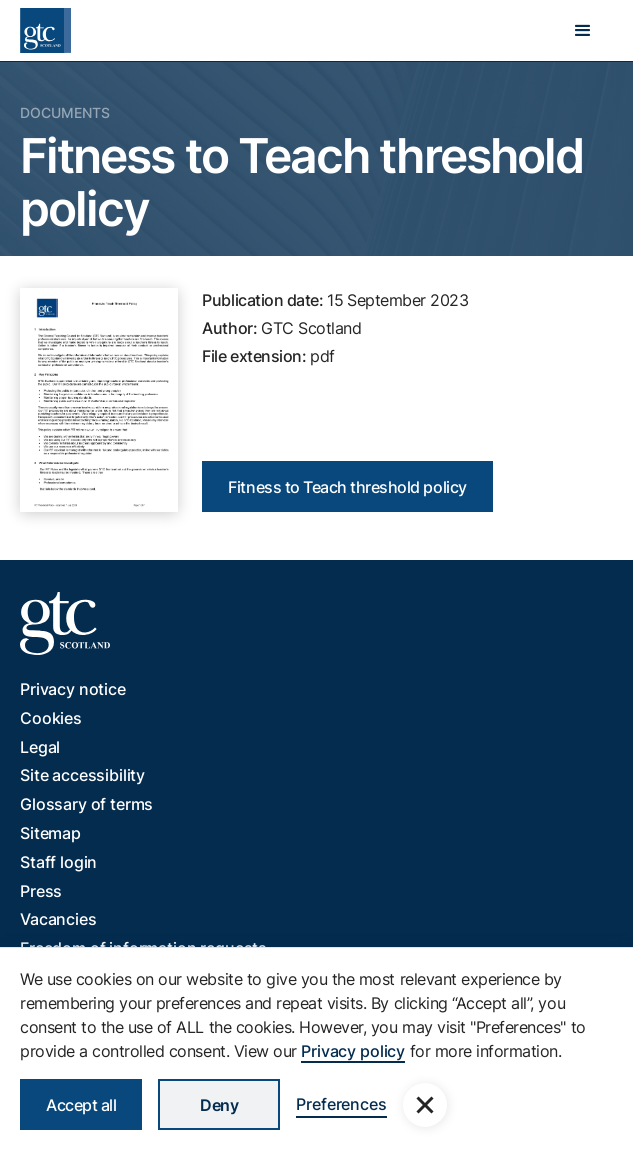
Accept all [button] (81, 1105)
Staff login (58, 862)
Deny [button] (219, 1105)
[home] (45, 30)
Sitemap (50, 833)
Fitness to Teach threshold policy (347, 487)
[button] (583, 31)
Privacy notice (73, 689)
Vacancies (58, 919)
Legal (40, 747)
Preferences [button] (341, 1104)
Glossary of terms (86, 804)
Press (41, 891)
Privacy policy (353, 1051)
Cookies (51, 718)
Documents (65, 112)
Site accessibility (82, 775)
